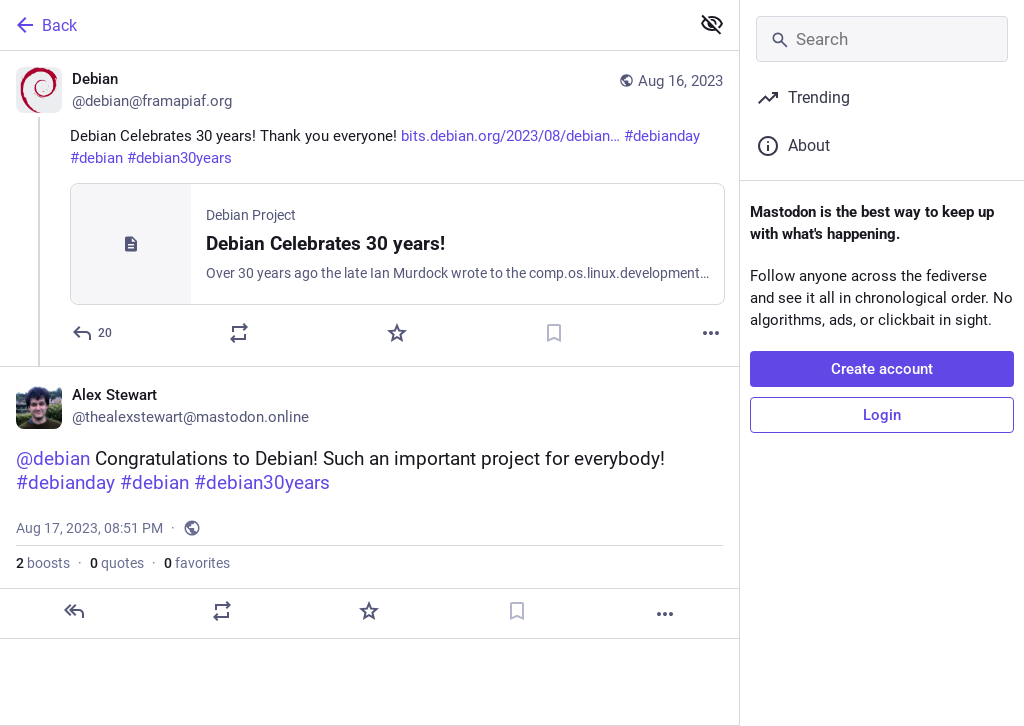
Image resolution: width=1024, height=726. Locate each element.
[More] (711, 333)
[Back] (342, 25)
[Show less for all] (712, 24)
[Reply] (93, 333)
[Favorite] (397, 333)
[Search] (882, 39)
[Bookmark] (554, 333)
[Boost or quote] (239, 333)
